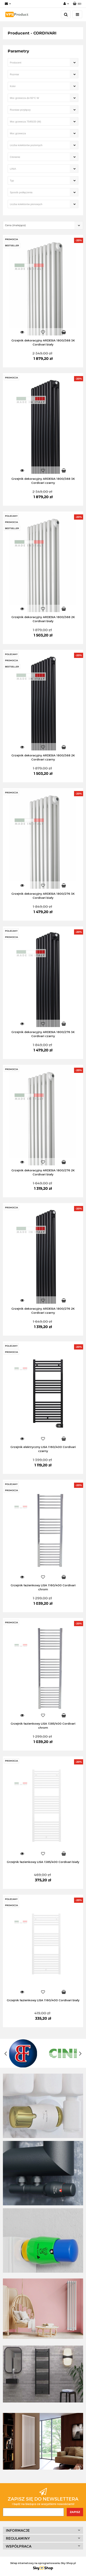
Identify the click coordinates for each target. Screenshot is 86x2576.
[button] (77, 4)
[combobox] (43, 62)
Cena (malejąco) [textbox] (15, 225)
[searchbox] (37, 62)
